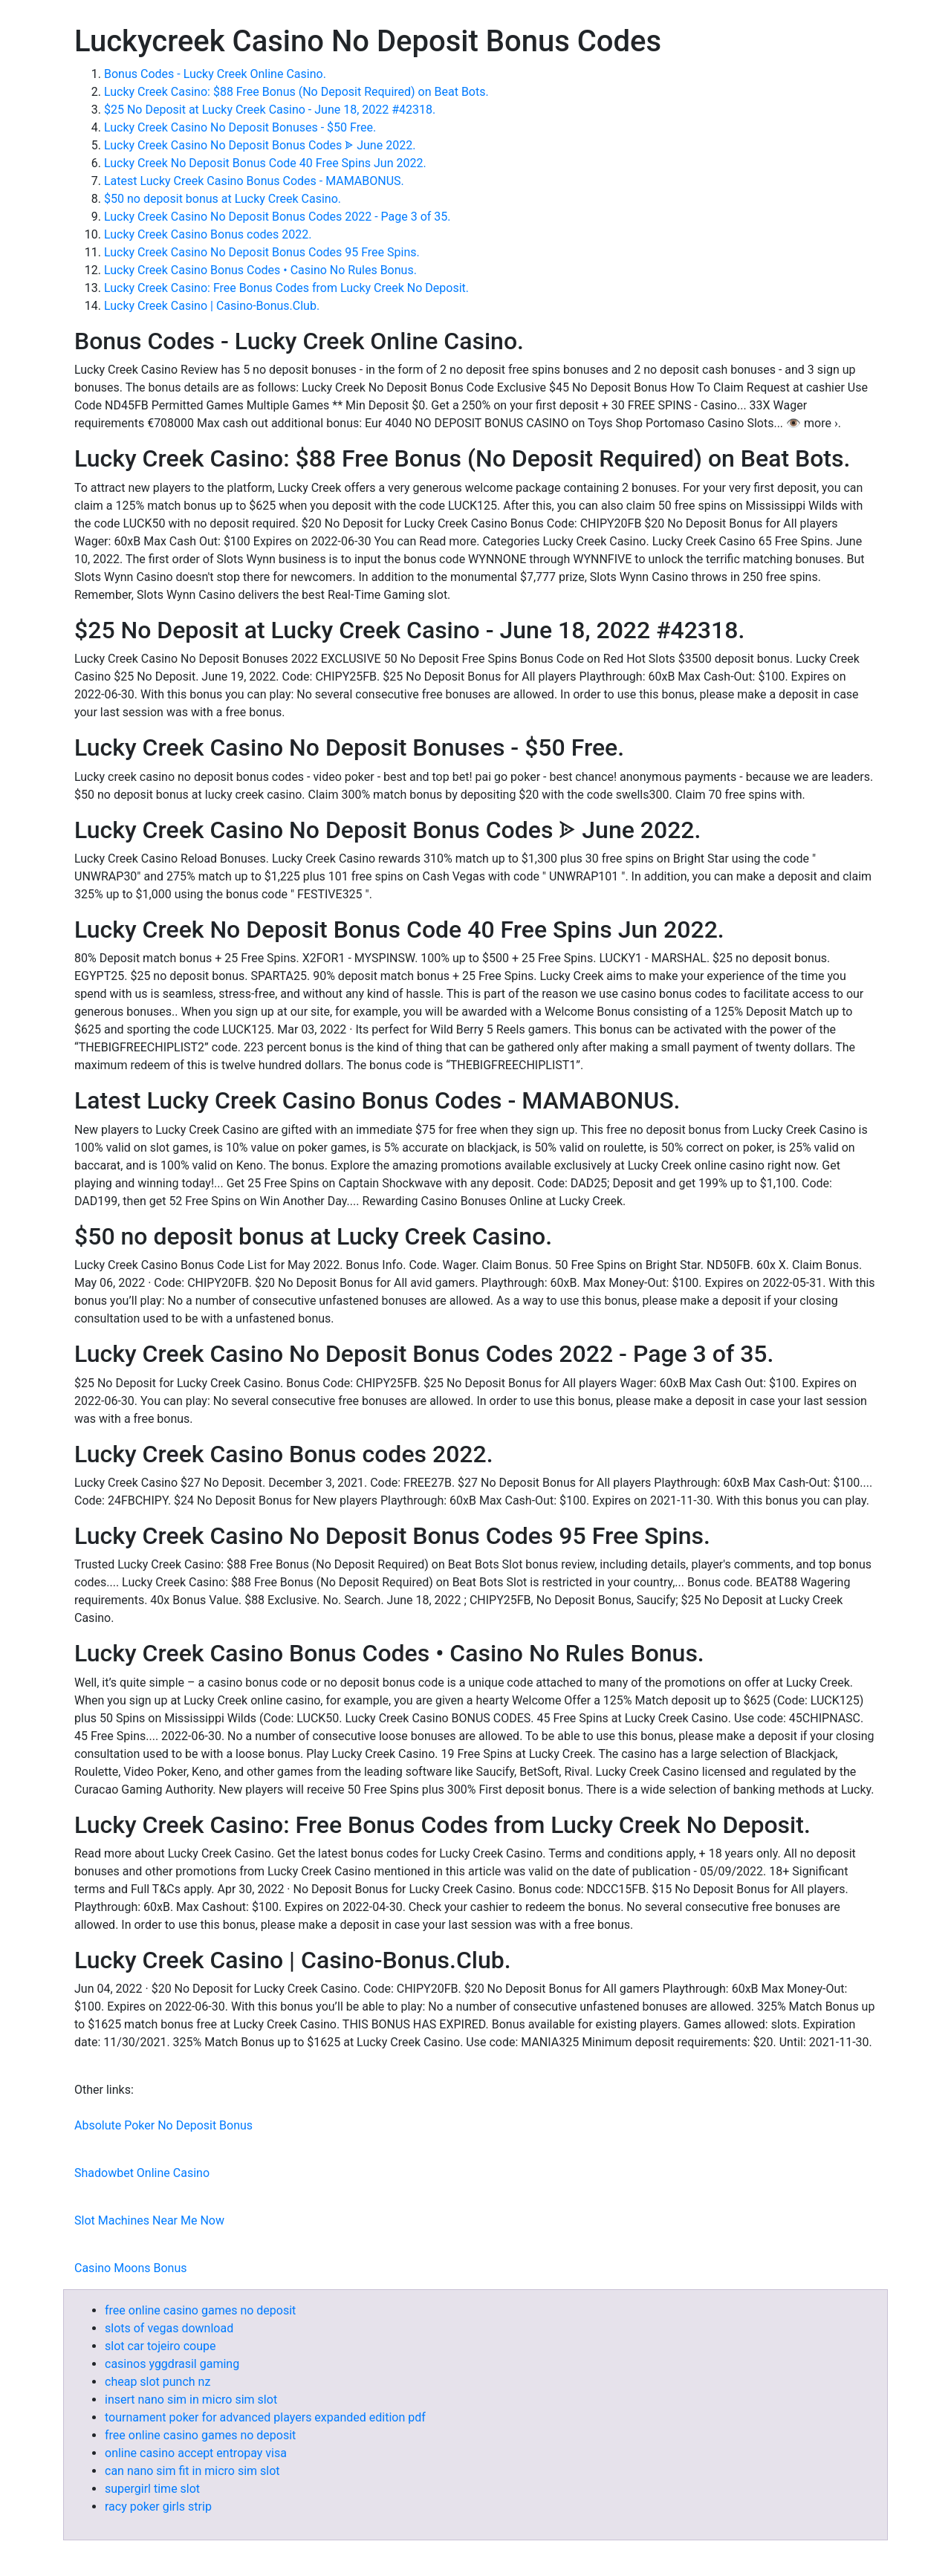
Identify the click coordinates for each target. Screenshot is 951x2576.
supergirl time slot (152, 2489)
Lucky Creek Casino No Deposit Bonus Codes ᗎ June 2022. (259, 145)
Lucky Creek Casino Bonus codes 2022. (207, 234)
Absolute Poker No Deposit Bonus (163, 2125)
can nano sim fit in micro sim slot (192, 2471)
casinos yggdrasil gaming (172, 2364)
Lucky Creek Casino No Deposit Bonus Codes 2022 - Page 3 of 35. (277, 217)
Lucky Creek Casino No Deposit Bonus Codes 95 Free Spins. (262, 252)
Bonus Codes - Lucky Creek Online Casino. (215, 74)
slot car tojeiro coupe (160, 2346)
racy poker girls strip (158, 2506)
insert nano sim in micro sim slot (191, 2399)
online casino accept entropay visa (196, 2453)
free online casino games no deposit (200, 2310)
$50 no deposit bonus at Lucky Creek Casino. (222, 199)
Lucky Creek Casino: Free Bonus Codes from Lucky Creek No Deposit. (286, 288)
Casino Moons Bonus (130, 2268)
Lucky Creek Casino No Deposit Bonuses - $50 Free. (240, 127)
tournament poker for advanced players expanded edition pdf (265, 2417)
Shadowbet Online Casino (142, 2173)
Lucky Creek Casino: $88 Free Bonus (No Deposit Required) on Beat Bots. (296, 92)
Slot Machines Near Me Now (149, 2220)
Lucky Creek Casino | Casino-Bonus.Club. (211, 306)
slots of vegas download (169, 2328)
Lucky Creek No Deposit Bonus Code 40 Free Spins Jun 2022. (265, 163)
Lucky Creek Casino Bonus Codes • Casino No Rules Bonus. (260, 270)
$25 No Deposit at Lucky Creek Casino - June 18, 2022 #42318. (269, 110)
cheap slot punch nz (157, 2382)
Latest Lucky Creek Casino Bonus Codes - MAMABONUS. (254, 181)
